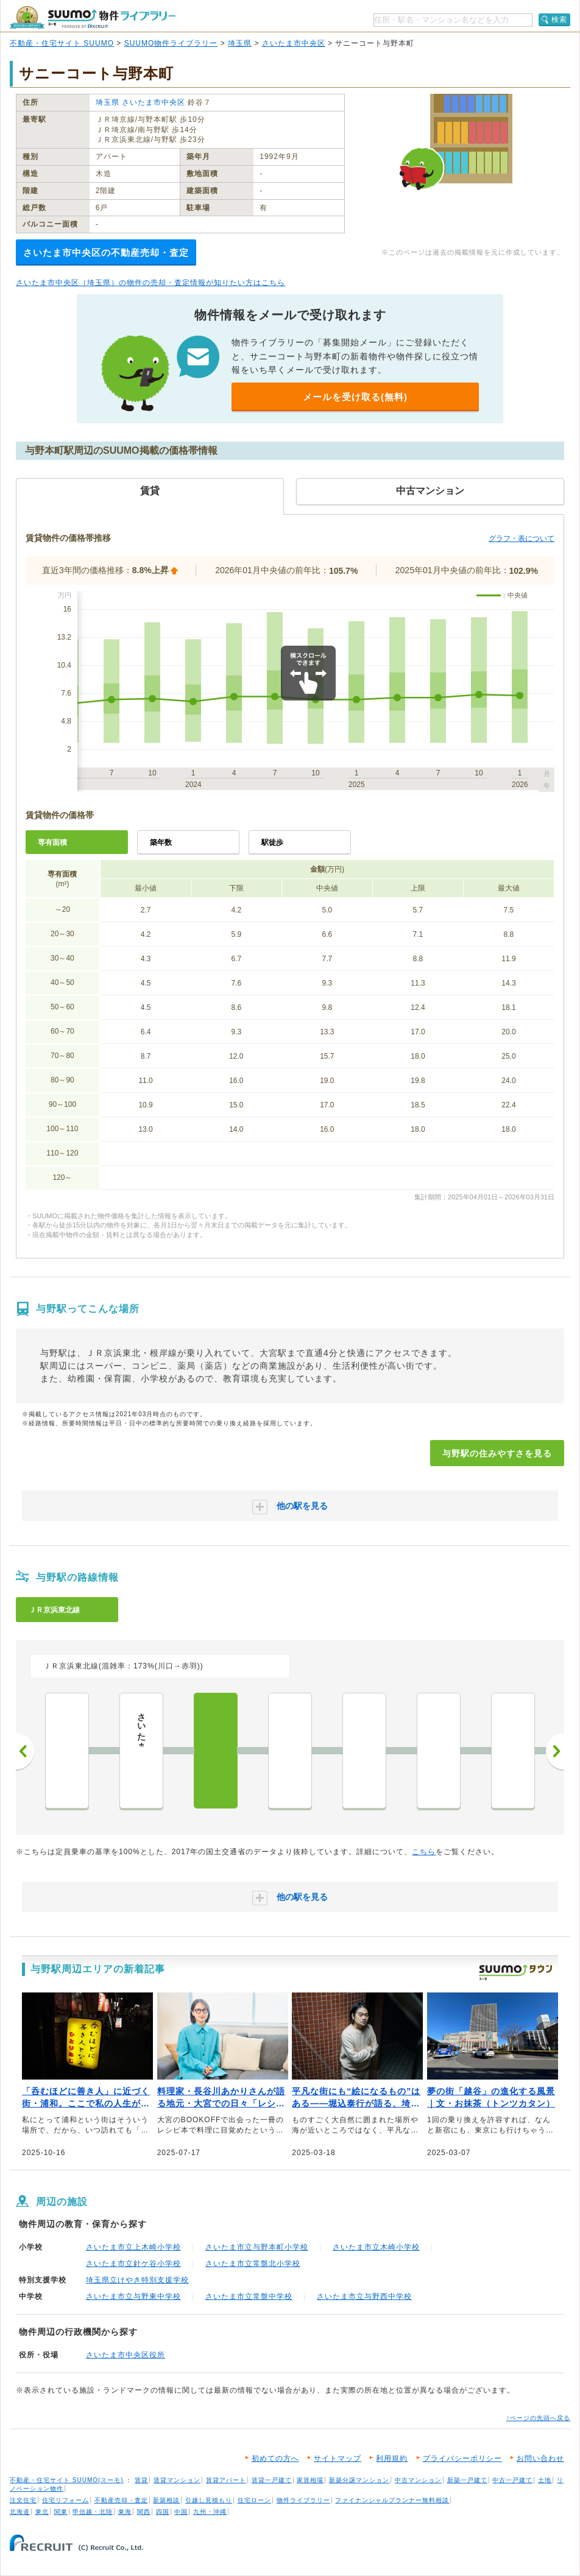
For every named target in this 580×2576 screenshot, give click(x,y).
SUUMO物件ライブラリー (171, 43)
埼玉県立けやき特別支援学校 (137, 2280)
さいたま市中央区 (293, 43)
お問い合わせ (540, 2458)
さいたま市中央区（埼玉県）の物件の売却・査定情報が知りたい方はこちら (150, 282)
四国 (162, 2511)
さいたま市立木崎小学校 (376, 2247)
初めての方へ (275, 2458)
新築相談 (166, 2500)
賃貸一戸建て (272, 2480)
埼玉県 (240, 43)
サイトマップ (337, 2458)
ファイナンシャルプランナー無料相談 (392, 2500)
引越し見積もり (208, 2500)
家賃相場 (310, 2480)
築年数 (161, 842)
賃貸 (141, 2480)
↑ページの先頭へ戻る (538, 2418)
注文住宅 (23, 2500)
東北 (42, 2511)
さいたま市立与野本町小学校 (256, 2247)
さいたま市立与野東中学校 (133, 2296)
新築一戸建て (467, 2480)
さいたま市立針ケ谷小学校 (133, 2263)
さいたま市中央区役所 (125, 2355)
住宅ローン (254, 2500)
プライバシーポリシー (462, 2458)
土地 (544, 2480)
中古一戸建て (512, 2480)
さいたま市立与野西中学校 (364, 2296)
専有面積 (52, 842)
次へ (555, 1751)
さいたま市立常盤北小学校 (252, 2263)
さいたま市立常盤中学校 (248, 2296)
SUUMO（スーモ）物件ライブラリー (92, 17)
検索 (559, 19)
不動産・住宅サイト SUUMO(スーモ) (67, 2480)
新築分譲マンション (359, 2480)
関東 (61, 2511)
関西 (143, 2511)
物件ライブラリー (303, 2500)
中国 (181, 2511)
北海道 (20, 2511)
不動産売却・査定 (121, 2500)
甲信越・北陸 (92, 2511)
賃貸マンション (177, 2480)
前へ (25, 1751)
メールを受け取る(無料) (355, 397)
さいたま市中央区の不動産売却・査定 (106, 252)
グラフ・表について (521, 538)
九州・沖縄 (210, 2511)
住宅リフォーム (65, 2500)
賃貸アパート (226, 2480)
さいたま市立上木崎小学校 (133, 2247)
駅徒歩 (272, 842)
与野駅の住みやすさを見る (497, 1453)
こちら (424, 1851)
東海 (125, 2511)
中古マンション (418, 2480)
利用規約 (392, 2458)
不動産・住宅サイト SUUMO (62, 43)
